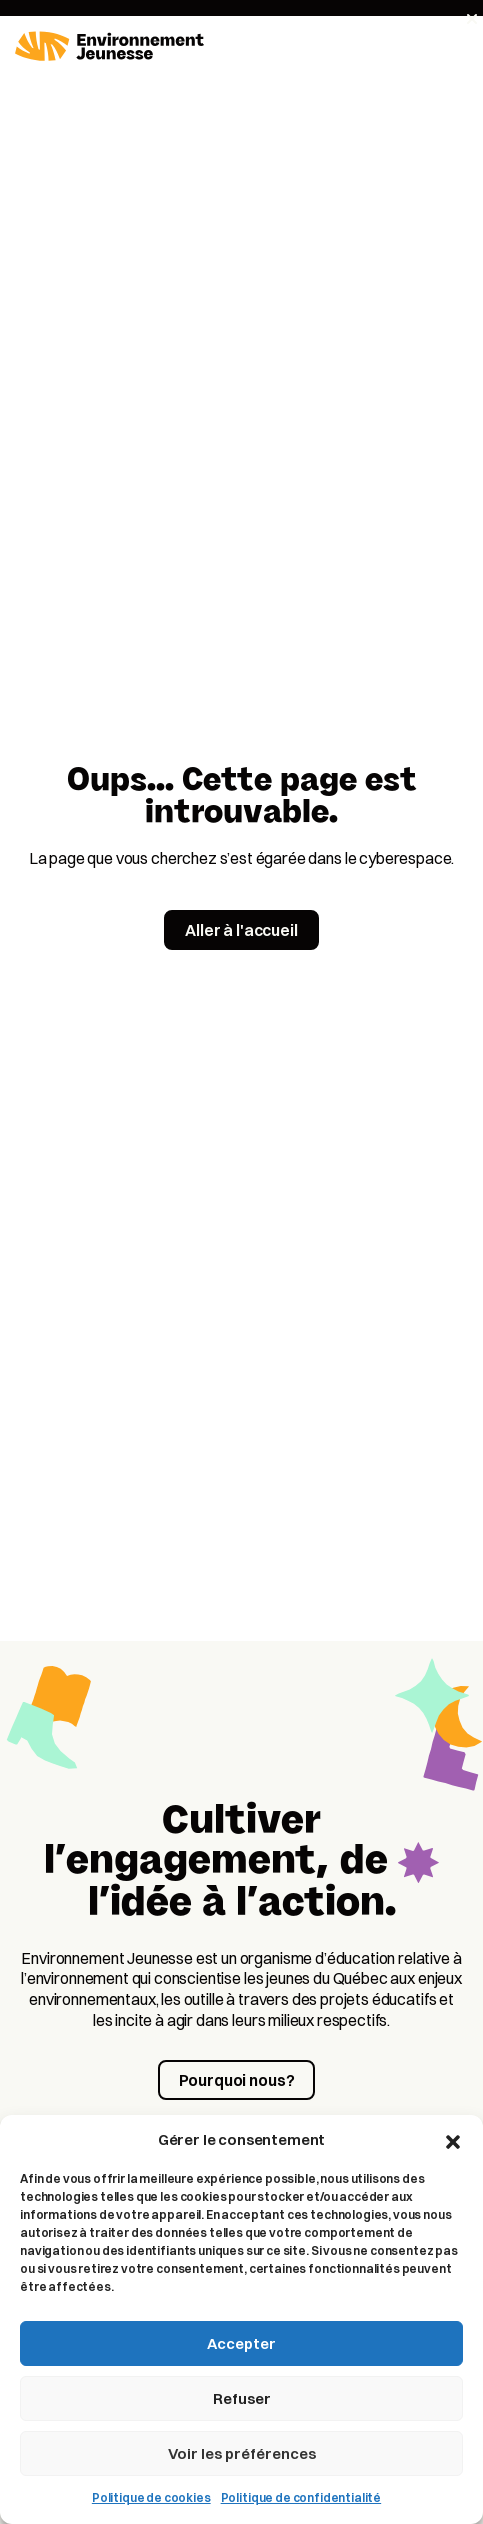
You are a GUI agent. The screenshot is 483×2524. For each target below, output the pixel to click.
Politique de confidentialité (301, 2497)
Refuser (242, 2398)
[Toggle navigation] (456, 47)
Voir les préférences (242, 2453)
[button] (453, 2140)
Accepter (241, 2343)
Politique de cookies (151, 2497)
